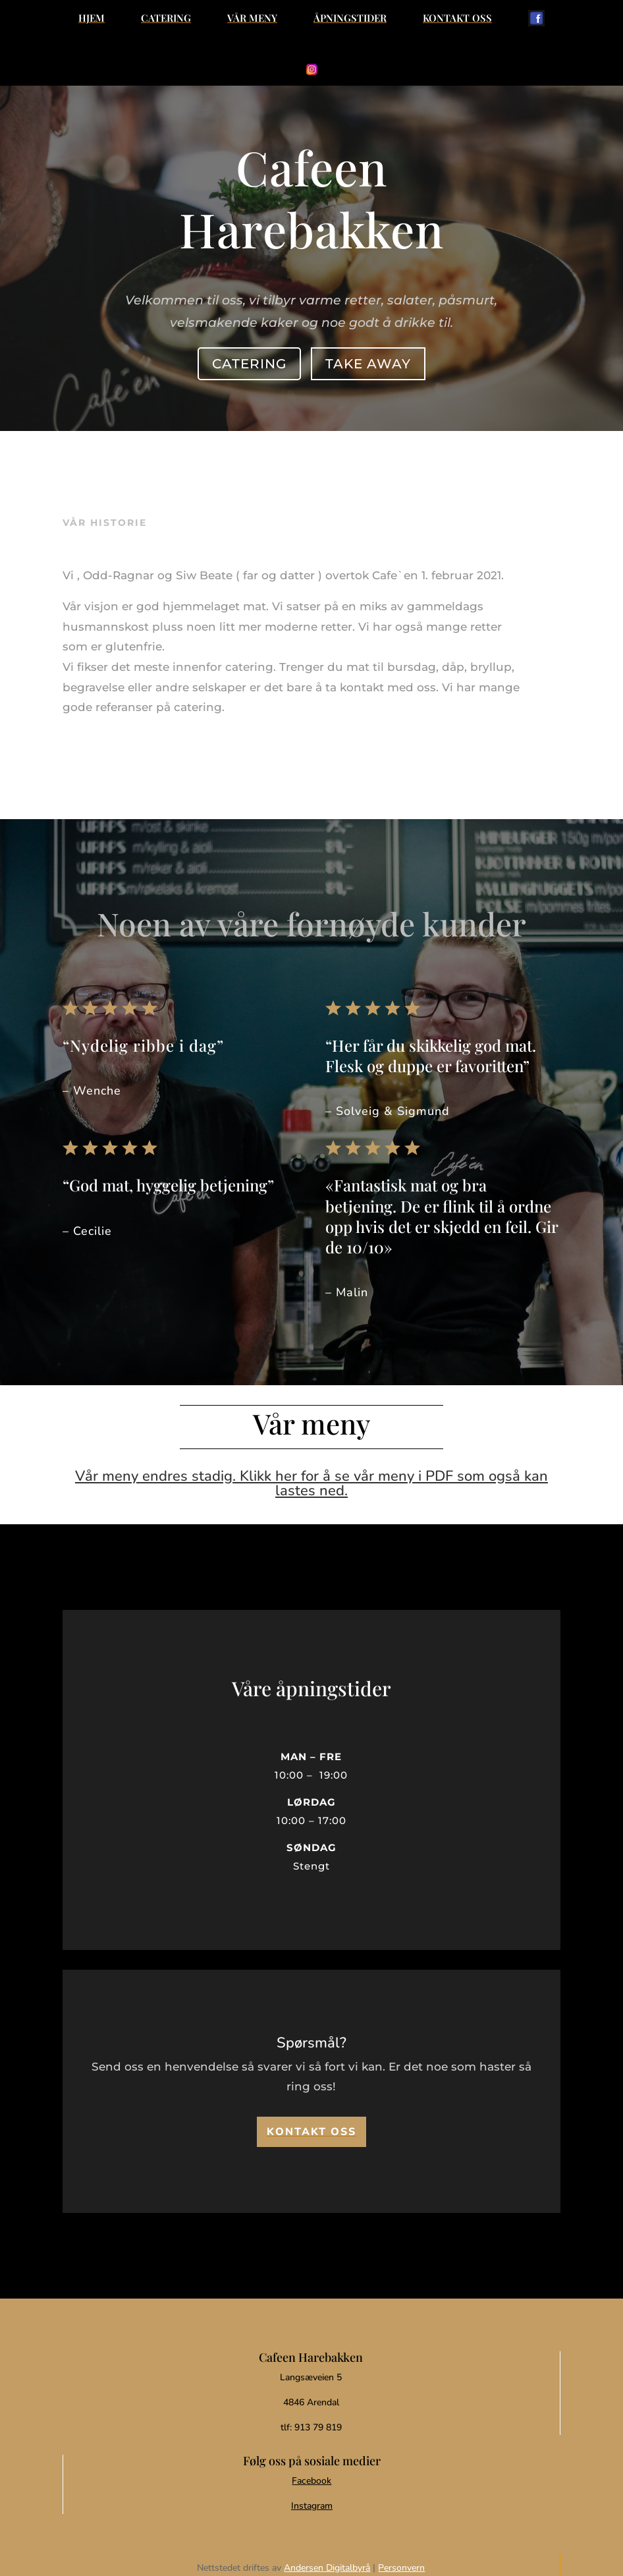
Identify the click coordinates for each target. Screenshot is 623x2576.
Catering (251, 360)
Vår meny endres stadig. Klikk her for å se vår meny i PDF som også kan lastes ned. (311, 1483)
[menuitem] (91, 18)
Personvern (401, 2568)
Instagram (312, 2506)
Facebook (311, 2481)
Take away (366, 360)
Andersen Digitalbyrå (327, 2568)
